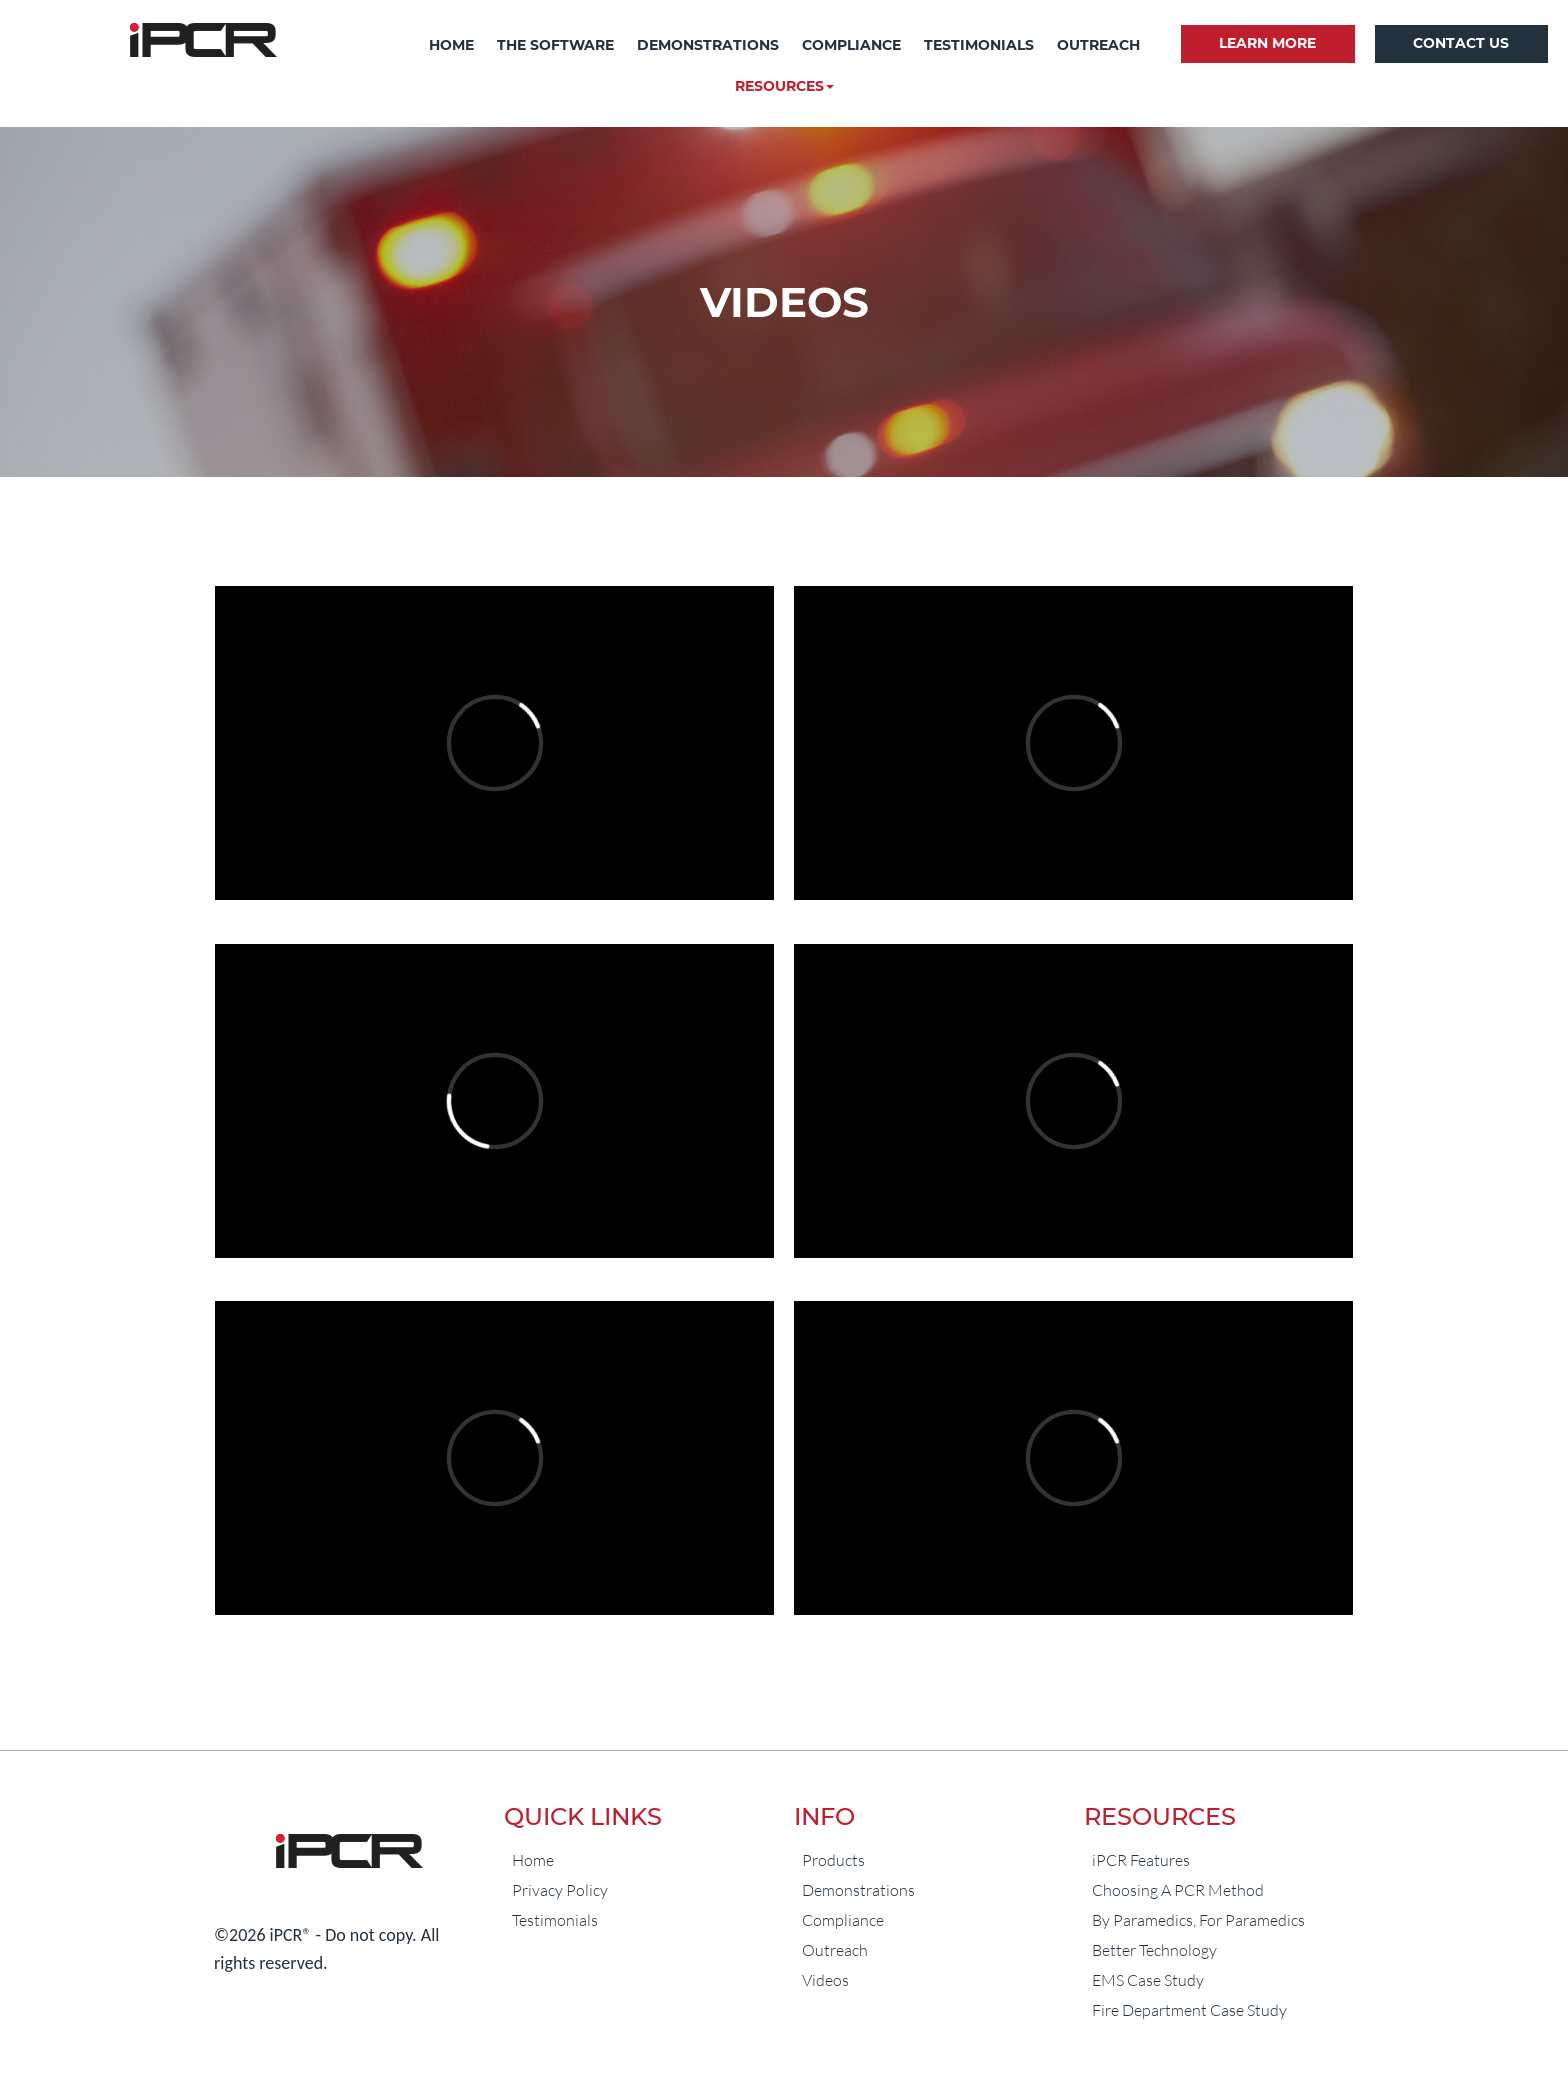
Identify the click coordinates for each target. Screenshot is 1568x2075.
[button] (784, 86)
